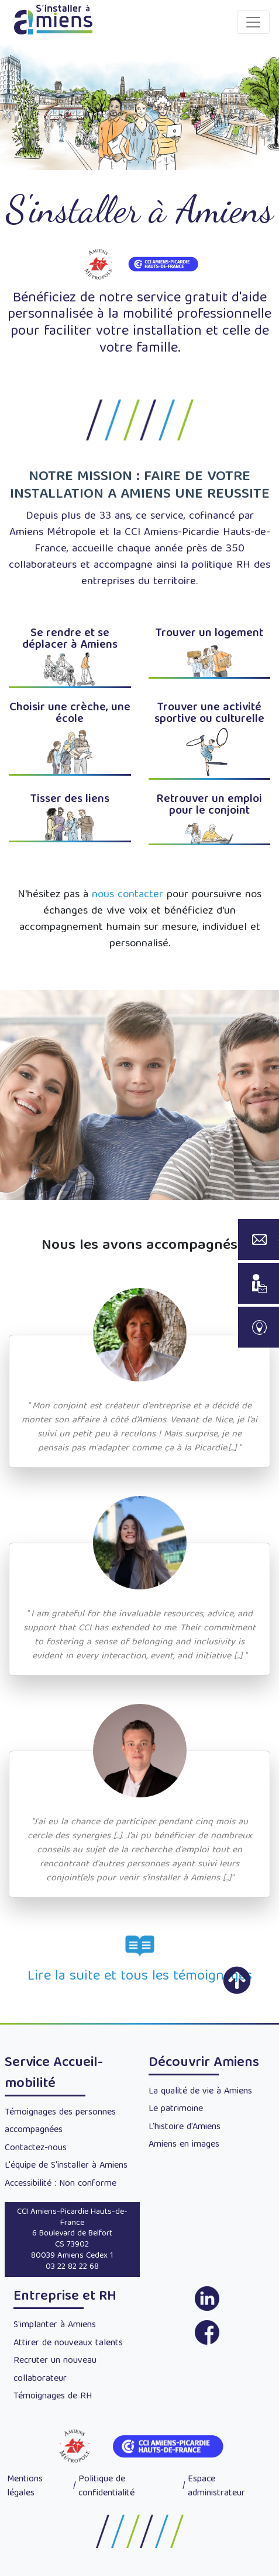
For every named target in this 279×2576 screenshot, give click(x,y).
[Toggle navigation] (253, 22)
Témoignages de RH (52, 2396)
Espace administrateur (216, 2487)
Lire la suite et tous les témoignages (139, 1976)
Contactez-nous (36, 2148)
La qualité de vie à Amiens (200, 2092)
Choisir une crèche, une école (69, 713)
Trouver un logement (209, 633)
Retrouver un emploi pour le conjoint (209, 805)
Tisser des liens (69, 799)
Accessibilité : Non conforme (60, 2184)
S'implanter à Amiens (54, 2325)
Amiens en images (184, 2145)
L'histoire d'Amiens (185, 2127)
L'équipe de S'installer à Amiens (66, 2166)
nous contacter (127, 895)
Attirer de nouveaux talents (68, 2343)
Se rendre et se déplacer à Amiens (70, 639)
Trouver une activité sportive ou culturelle (209, 713)
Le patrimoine (176, 2109)
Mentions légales (25, 2487)
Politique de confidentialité (106, 2487)
